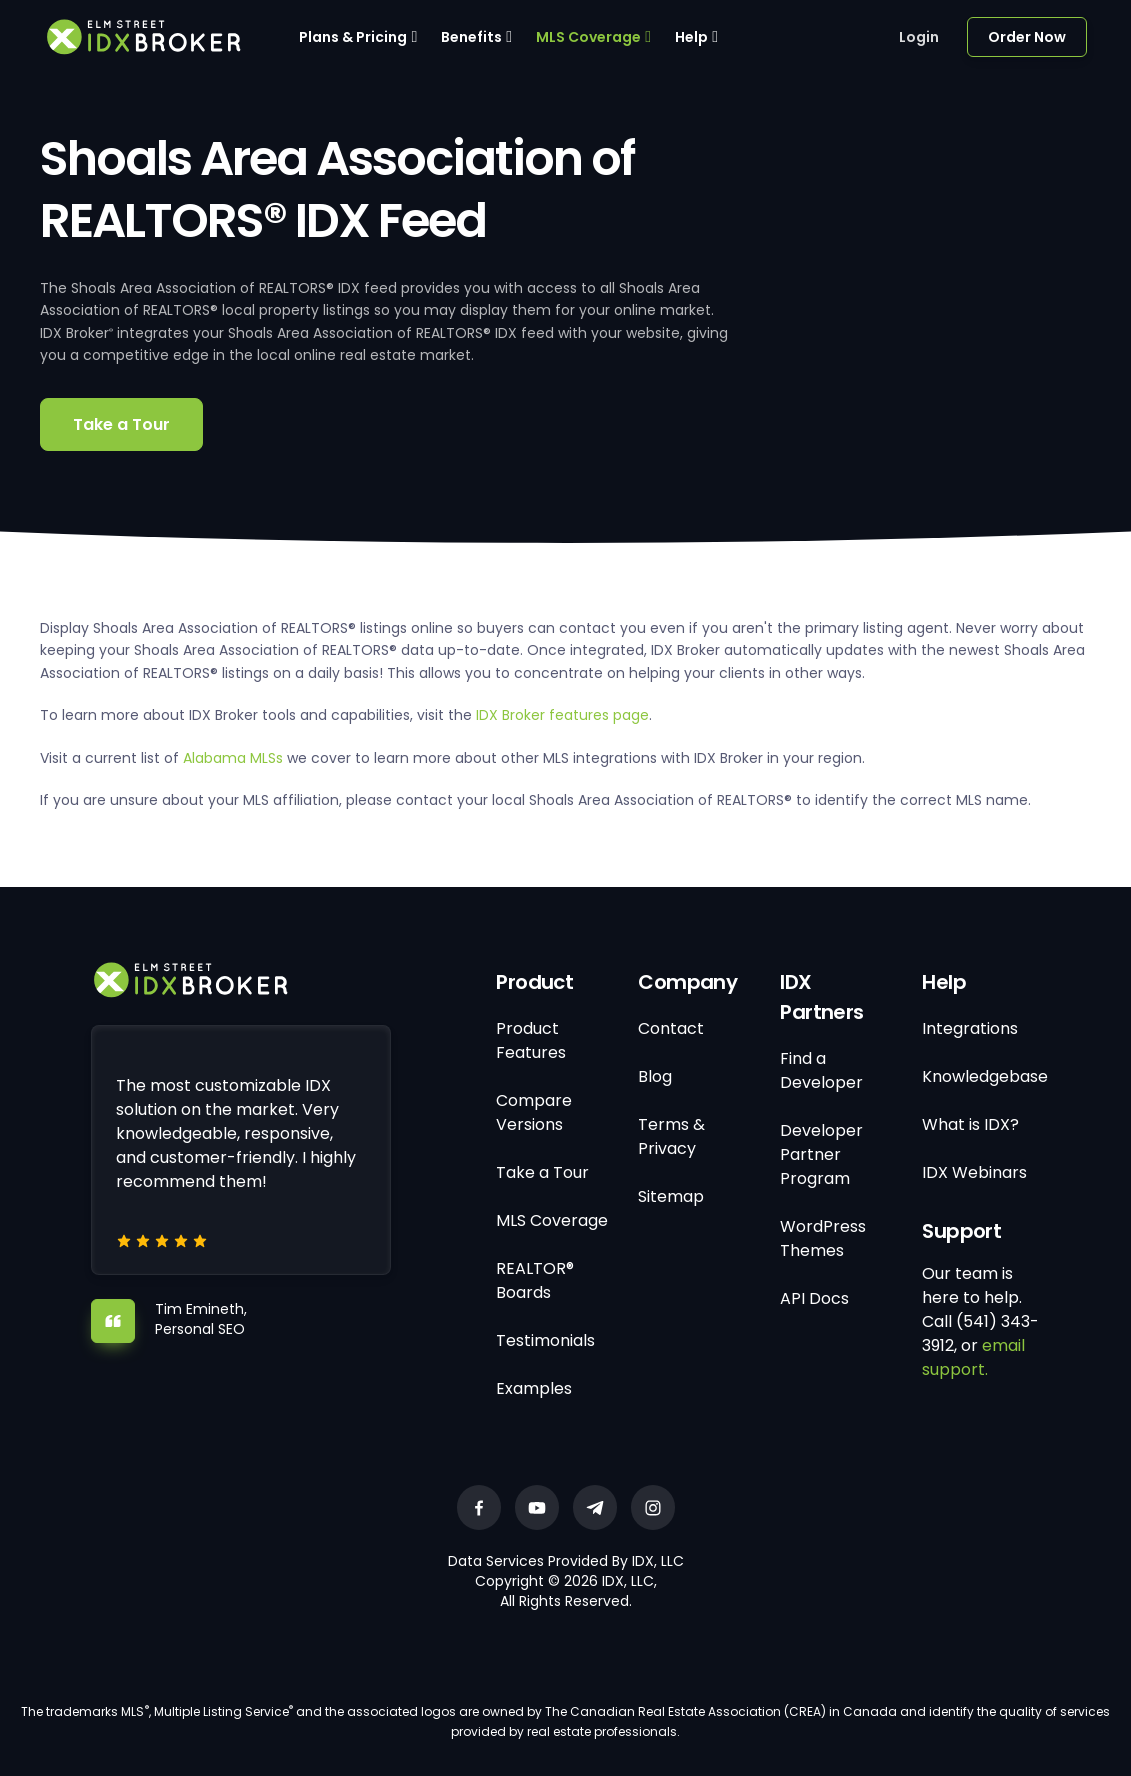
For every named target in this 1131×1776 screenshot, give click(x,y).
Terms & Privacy (671, 1136)
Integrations (970, 1028)
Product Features (531, 1040)
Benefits (471, 37)
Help (691, 37)
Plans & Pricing (353, 37)
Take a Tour (121, 424)
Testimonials (545, 1340)
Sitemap (671, 1196)
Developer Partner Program (821, 1154)
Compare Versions (534, 1112)
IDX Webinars (974, 1172)
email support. (973, 1357)
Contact (671, 1028)
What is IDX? (970, 1124)
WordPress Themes (823, 1238)
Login (919, 37)
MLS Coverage (588, 37)
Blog (655, 1076)
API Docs (814, 1298)
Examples (534, 1388)
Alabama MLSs (233, 758)
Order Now (1027, 37)
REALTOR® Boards (535, 1280)
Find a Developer (821, 1070)
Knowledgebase (985, 1076)
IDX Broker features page (562, 715)
